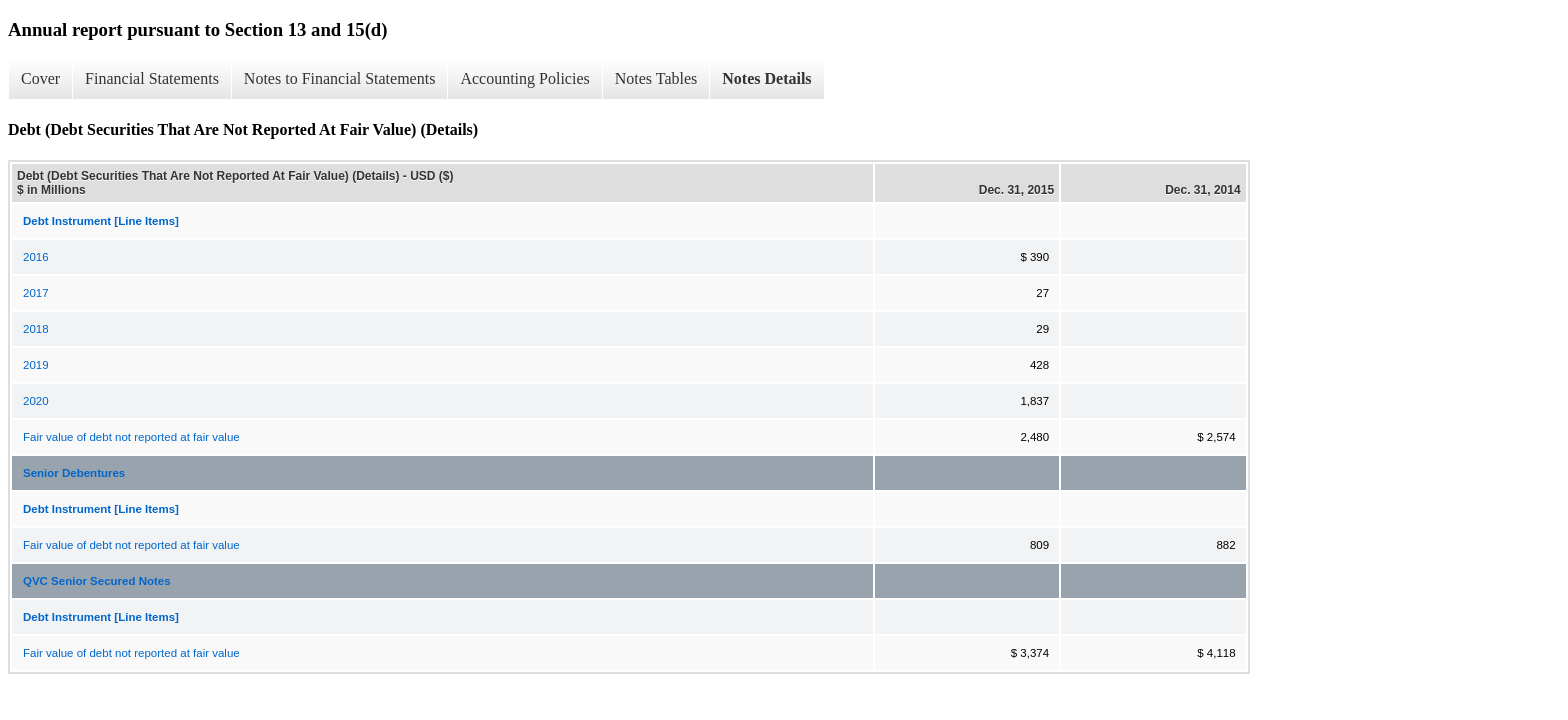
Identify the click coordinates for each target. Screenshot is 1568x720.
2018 (36, 329)
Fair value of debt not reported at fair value (131, 437)
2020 (36, 401)
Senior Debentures (74, 473)
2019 (36, 365)
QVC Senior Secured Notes (97, 581)
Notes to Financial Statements (340, 78)
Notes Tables (656, 78)
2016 (36, 257)
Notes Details (766, 78)
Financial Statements (152, 78)
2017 (36, 293)
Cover (40, 78)
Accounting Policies (524, 78)
